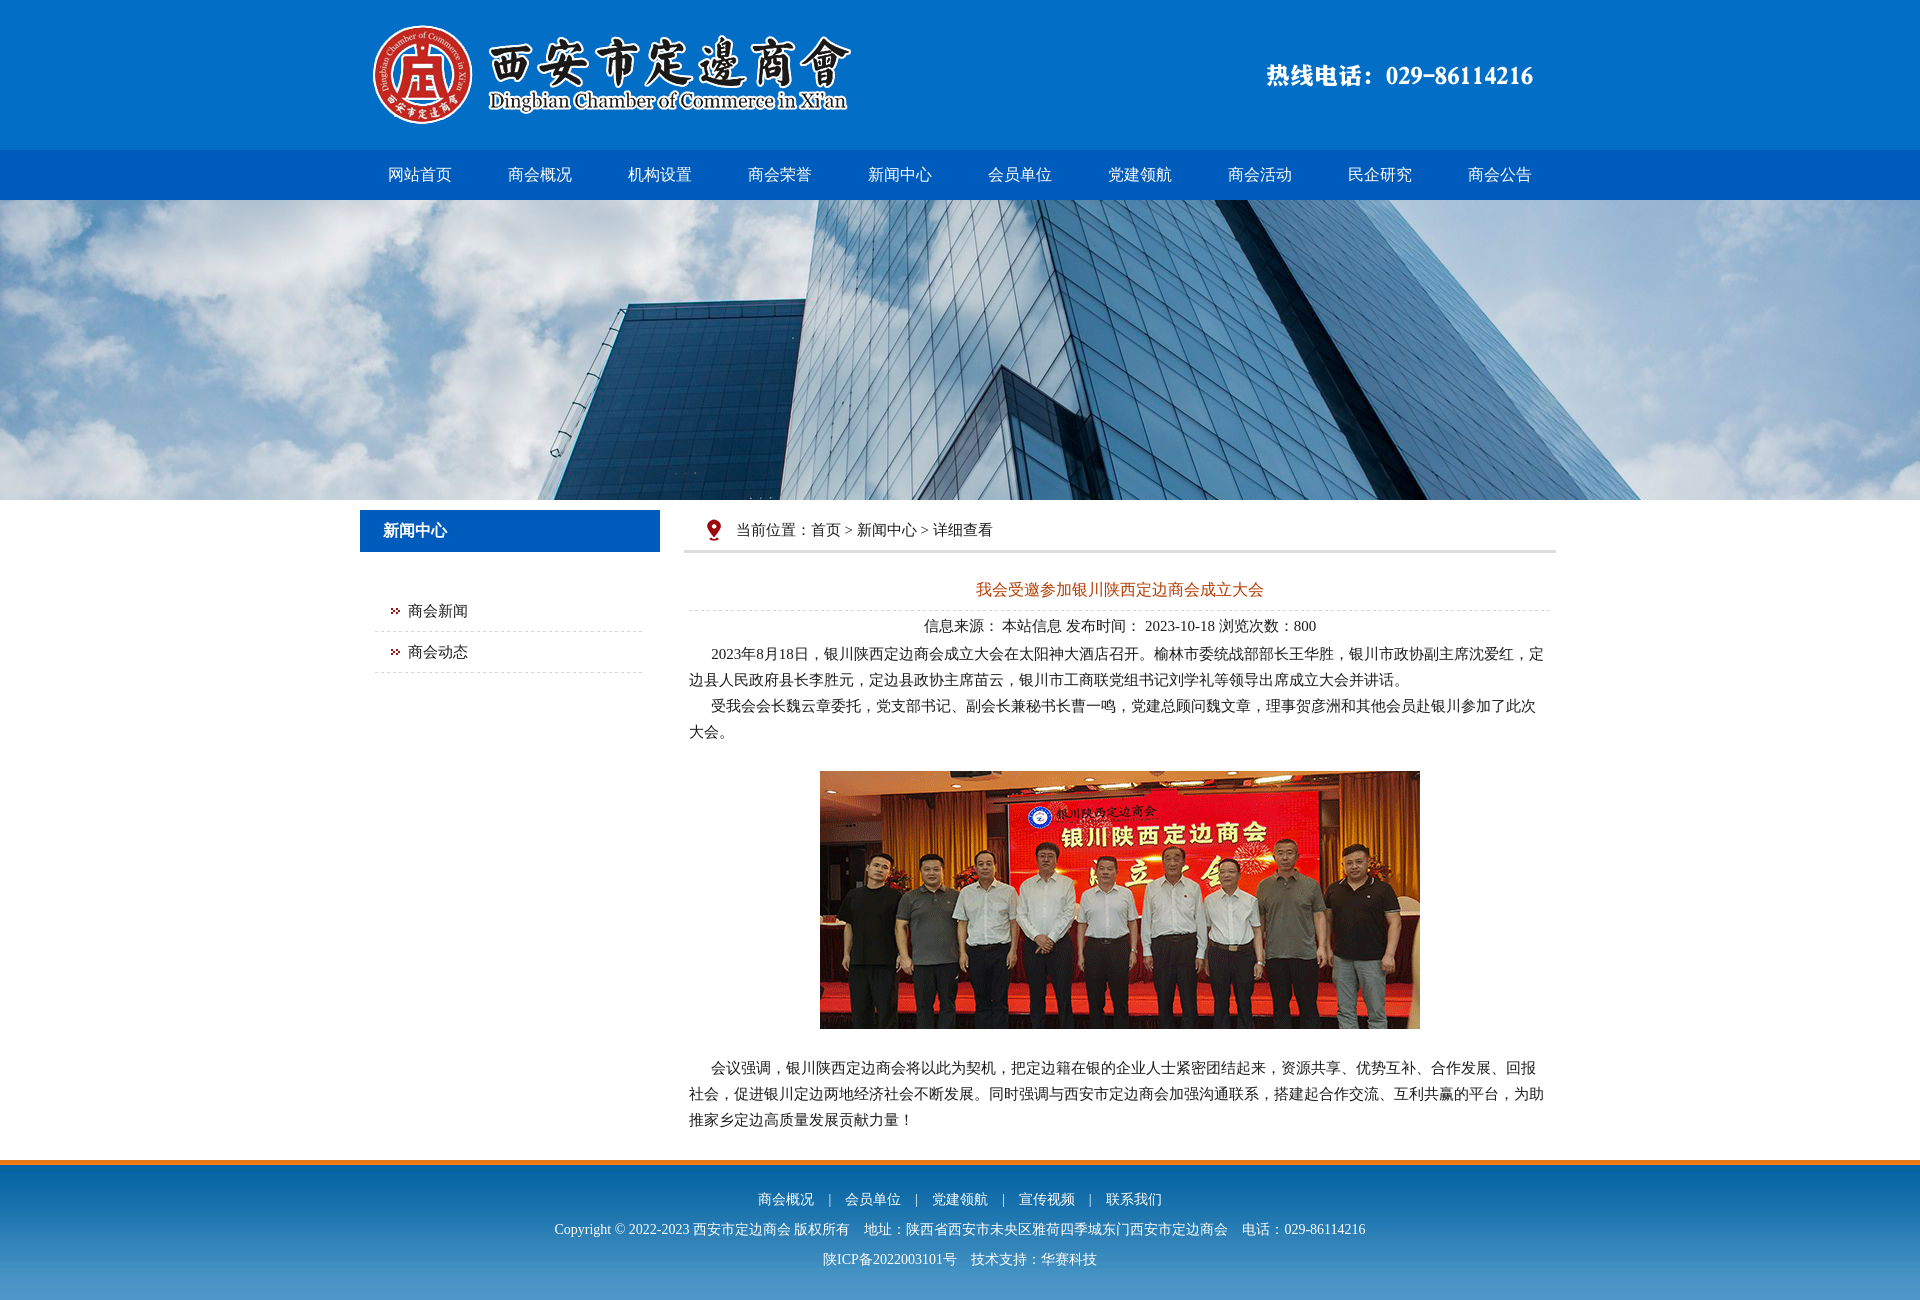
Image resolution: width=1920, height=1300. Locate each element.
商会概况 (540, 174)
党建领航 (1140, 174)
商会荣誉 (780, 174)
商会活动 (1260, 174)
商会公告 (1500, 174)
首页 (826, 530)
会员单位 (1020, 174)
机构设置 (660, 174)
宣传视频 (1047, 1199)
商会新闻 (438, 611)
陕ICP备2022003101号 (890, 1259)
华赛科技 (1069, 1259)
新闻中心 (900, 174)
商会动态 (438, 652)
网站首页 (420, 174)
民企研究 (1380, 174)
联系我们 (1134, 1199)
